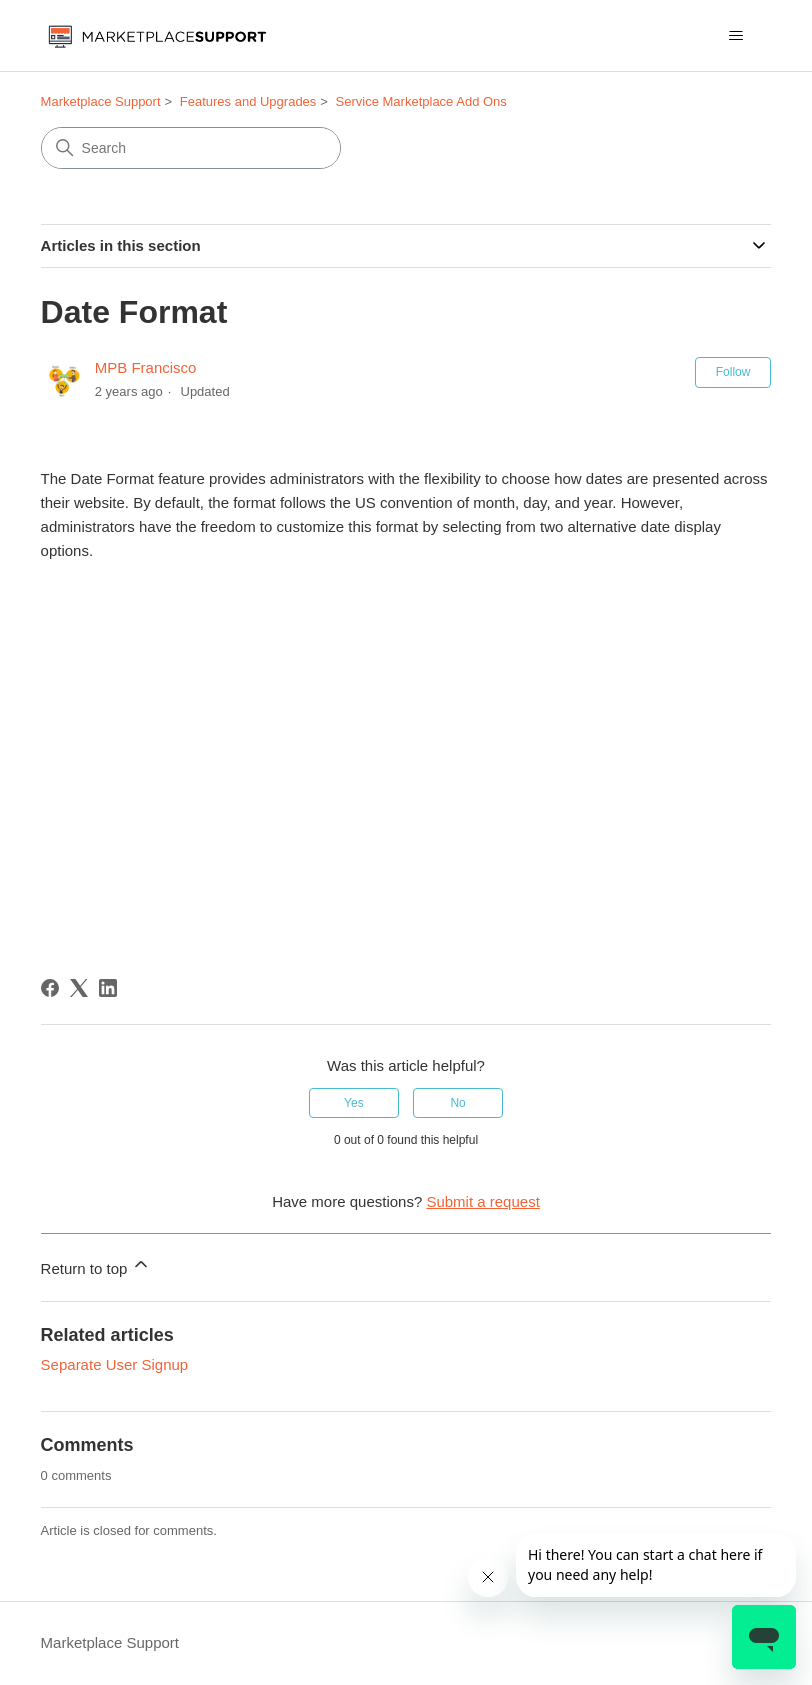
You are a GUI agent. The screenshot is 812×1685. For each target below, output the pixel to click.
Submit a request (482, 1201)
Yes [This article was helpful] (354, 1103)
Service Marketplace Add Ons (421, 101)
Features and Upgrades (248, 101)
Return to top (96, 1265)
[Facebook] (50, 988)
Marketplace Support (101, 101)
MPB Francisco (146, 367)
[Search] (191, 148)
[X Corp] (79, 988)
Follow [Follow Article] (733, 372)
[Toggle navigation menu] (735, 36)
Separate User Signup (115, 1364)
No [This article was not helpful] (457, 1103)
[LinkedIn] (108, 988)
